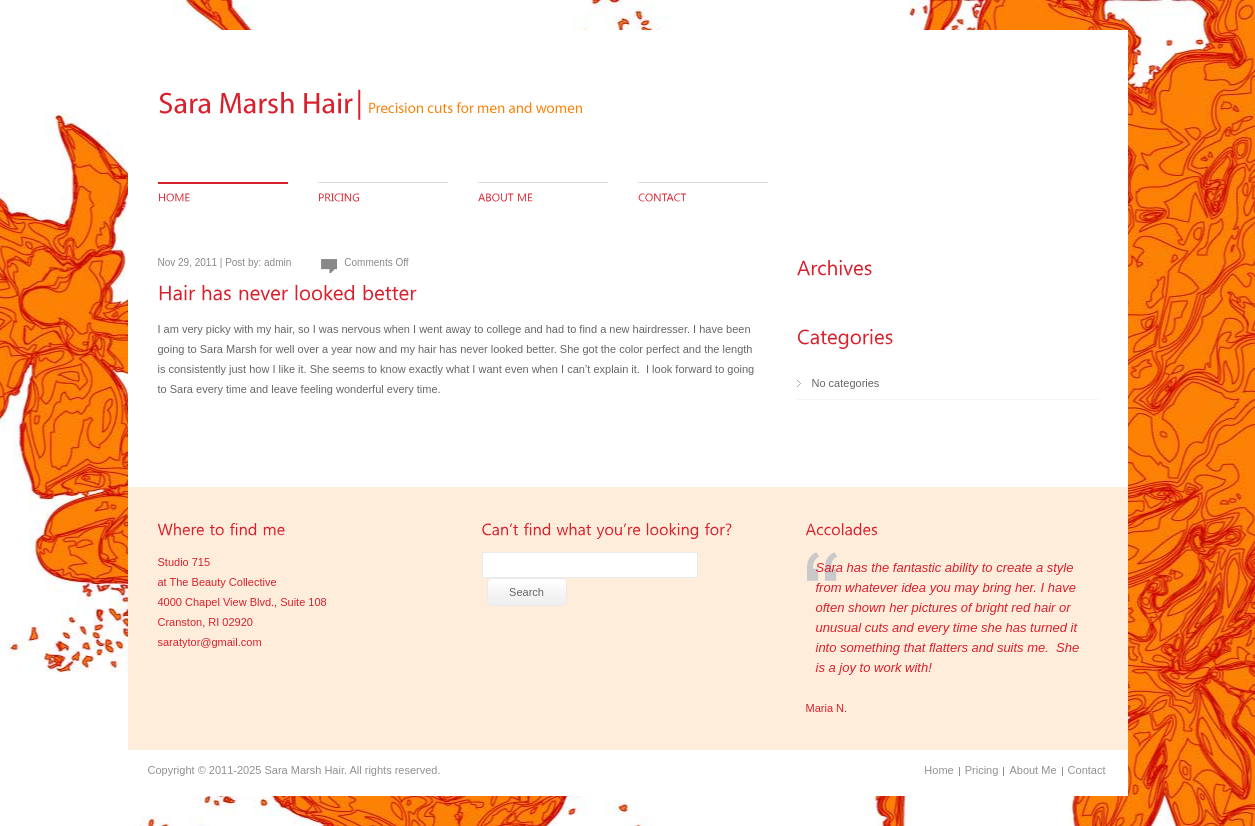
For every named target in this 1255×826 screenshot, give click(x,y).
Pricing (982, 770)
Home (938, 770)
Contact (1087, 770)
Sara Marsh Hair (303, 770)
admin (277, 262)
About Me (1032, 770)
